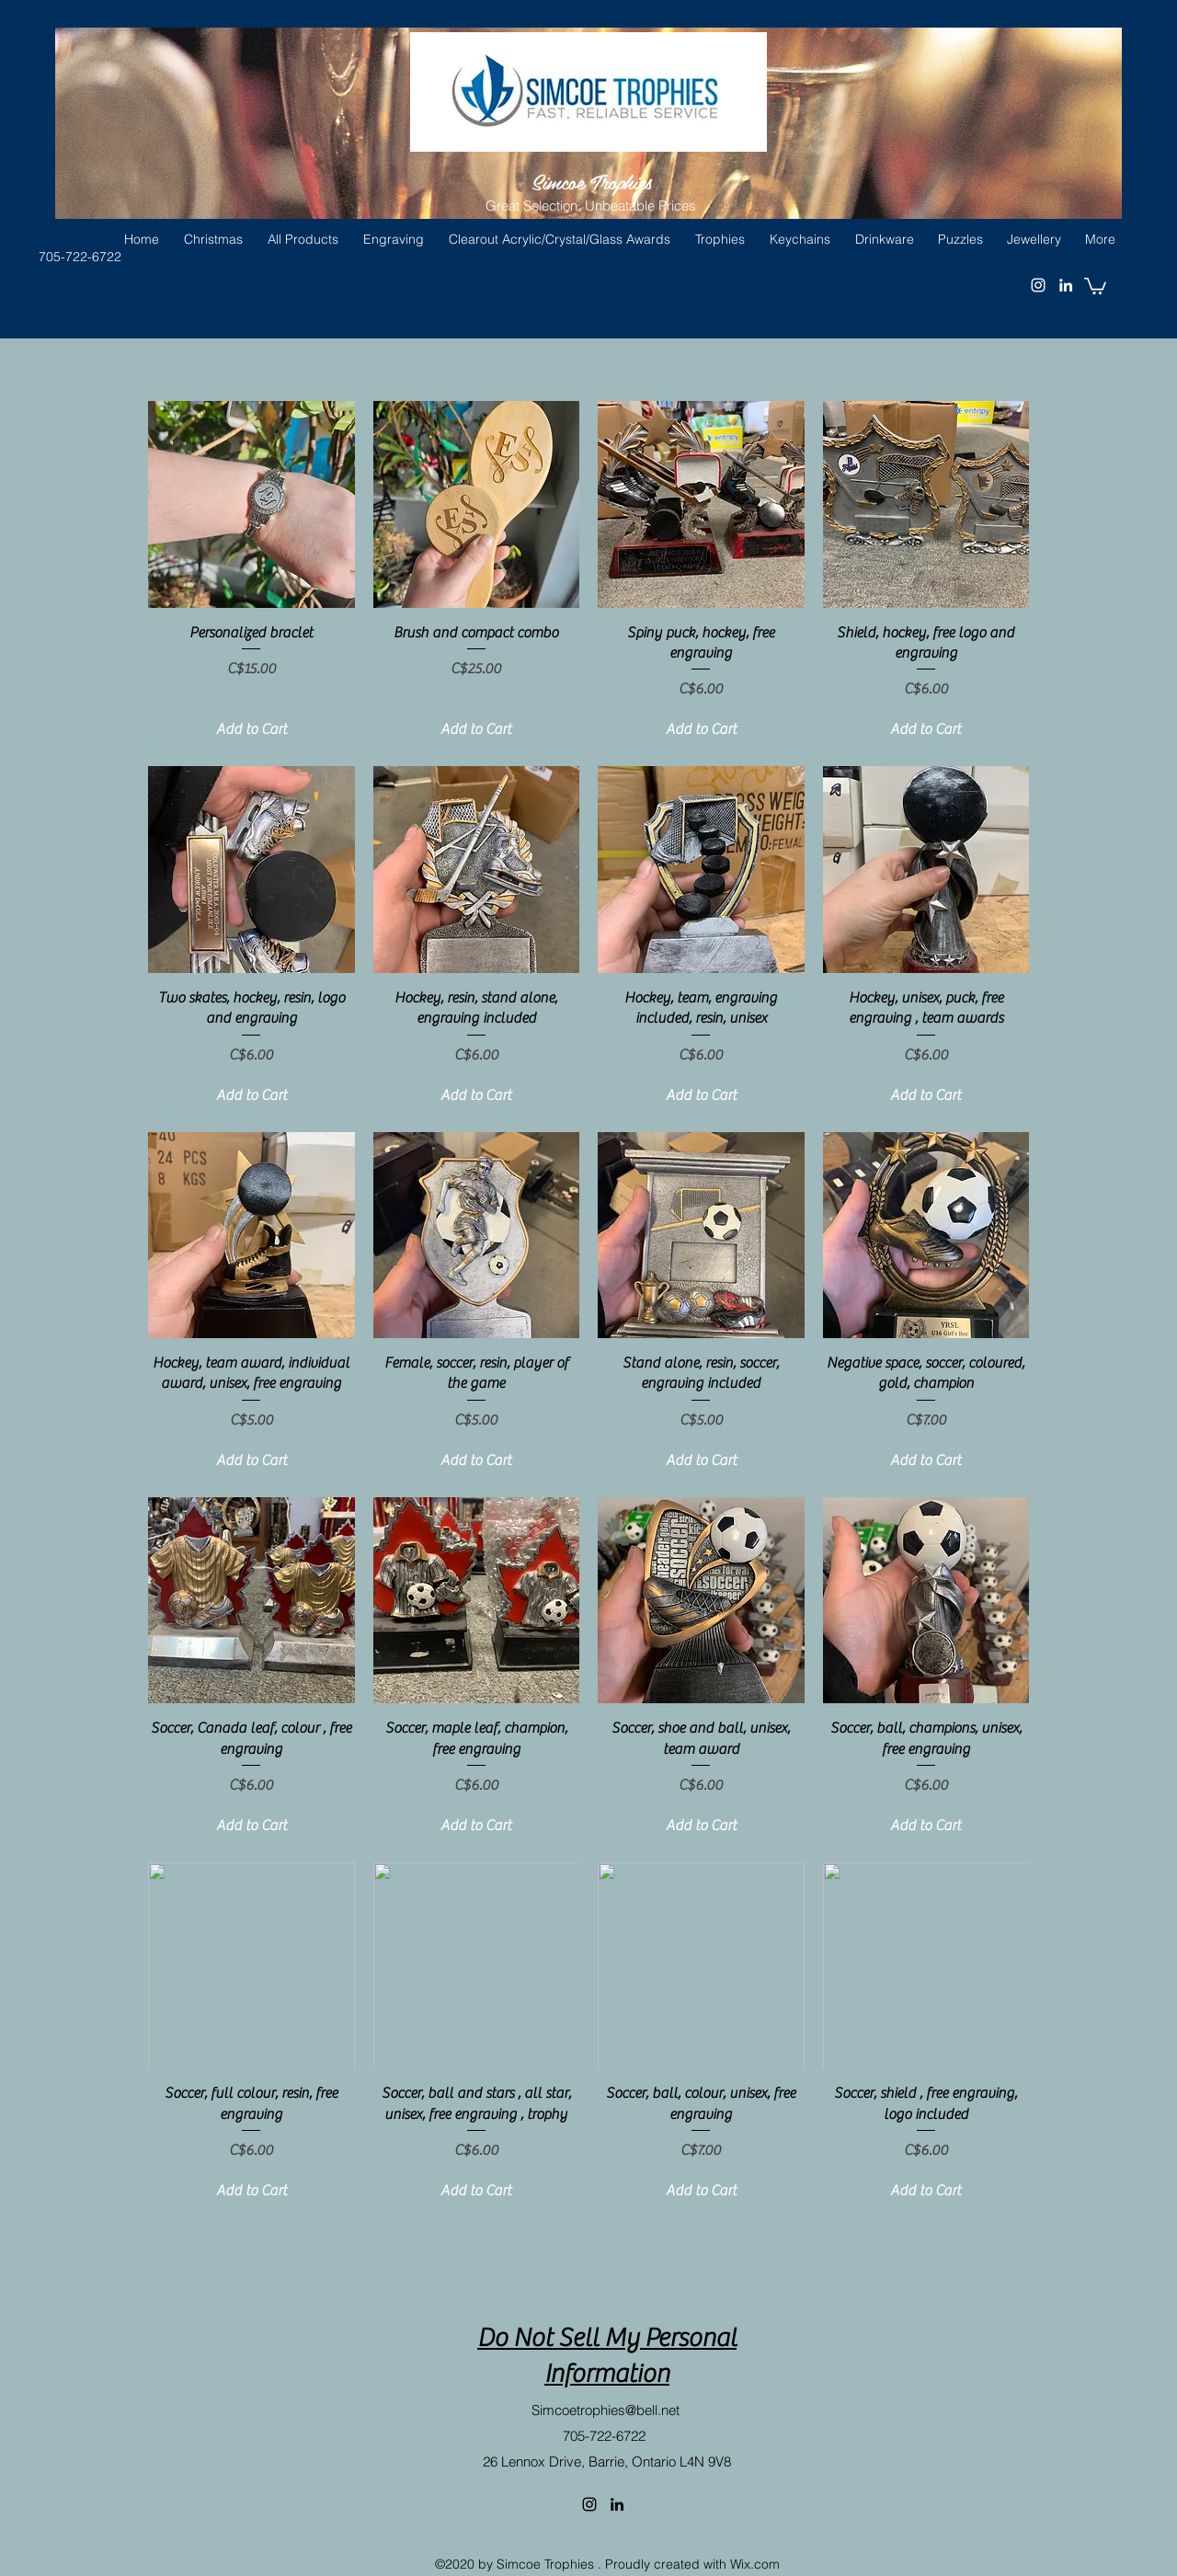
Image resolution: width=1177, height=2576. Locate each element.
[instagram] (589, 2504)
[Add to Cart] (251, 729)
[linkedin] (617, 2504)
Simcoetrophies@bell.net (605, 2410)
